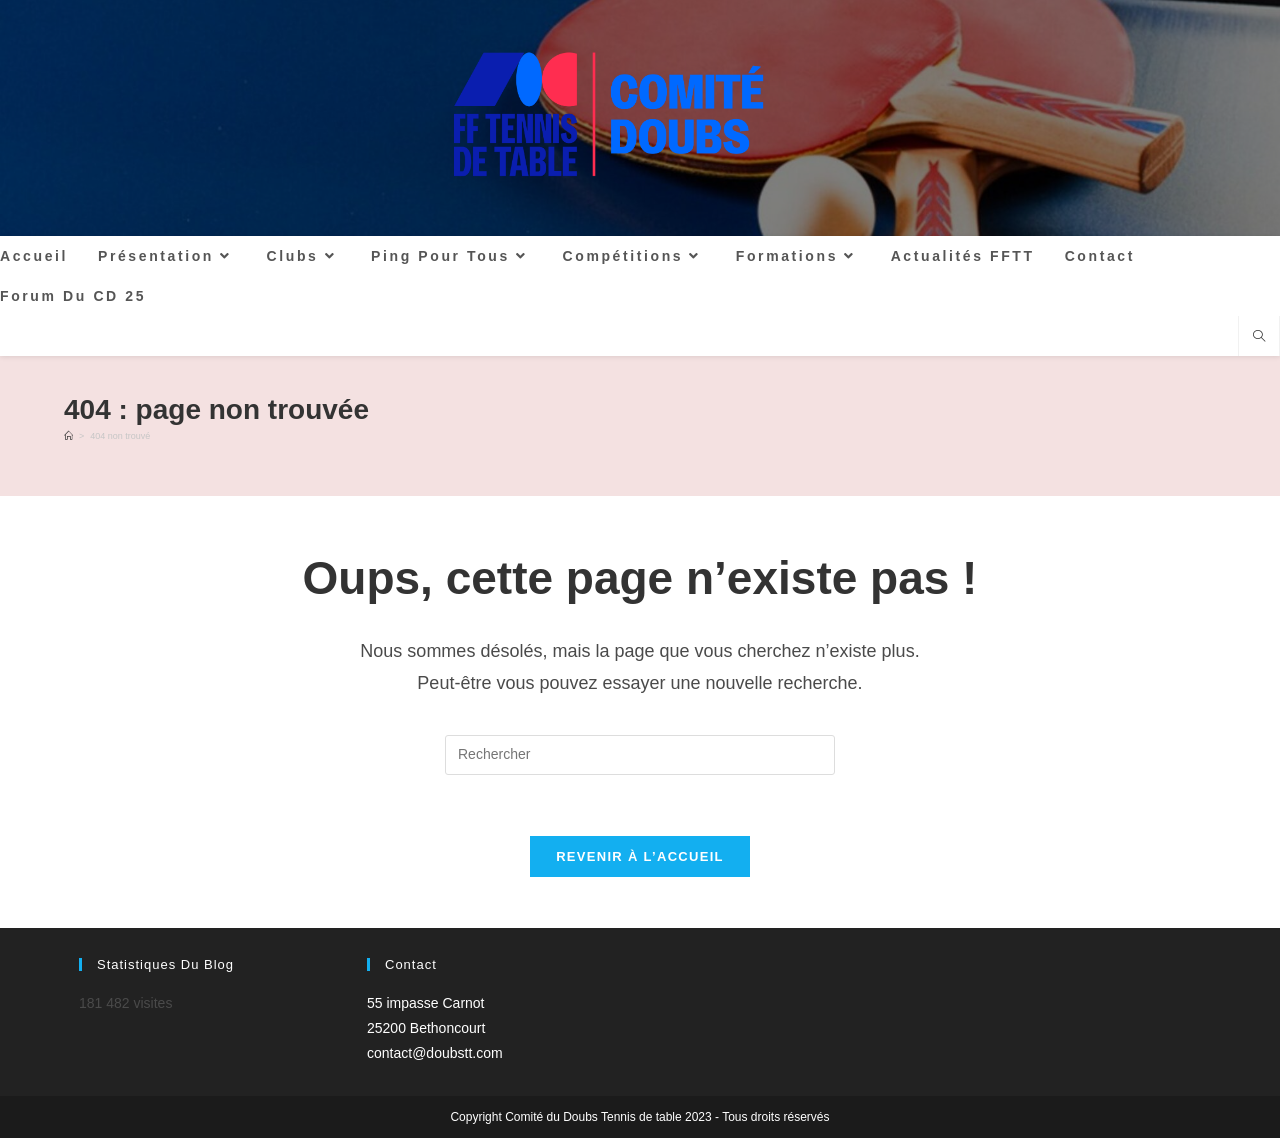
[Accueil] (68, 436)
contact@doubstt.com (435, 1053)
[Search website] (1259, 338)
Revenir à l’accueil (640, 856)
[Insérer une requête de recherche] (640, 755)
